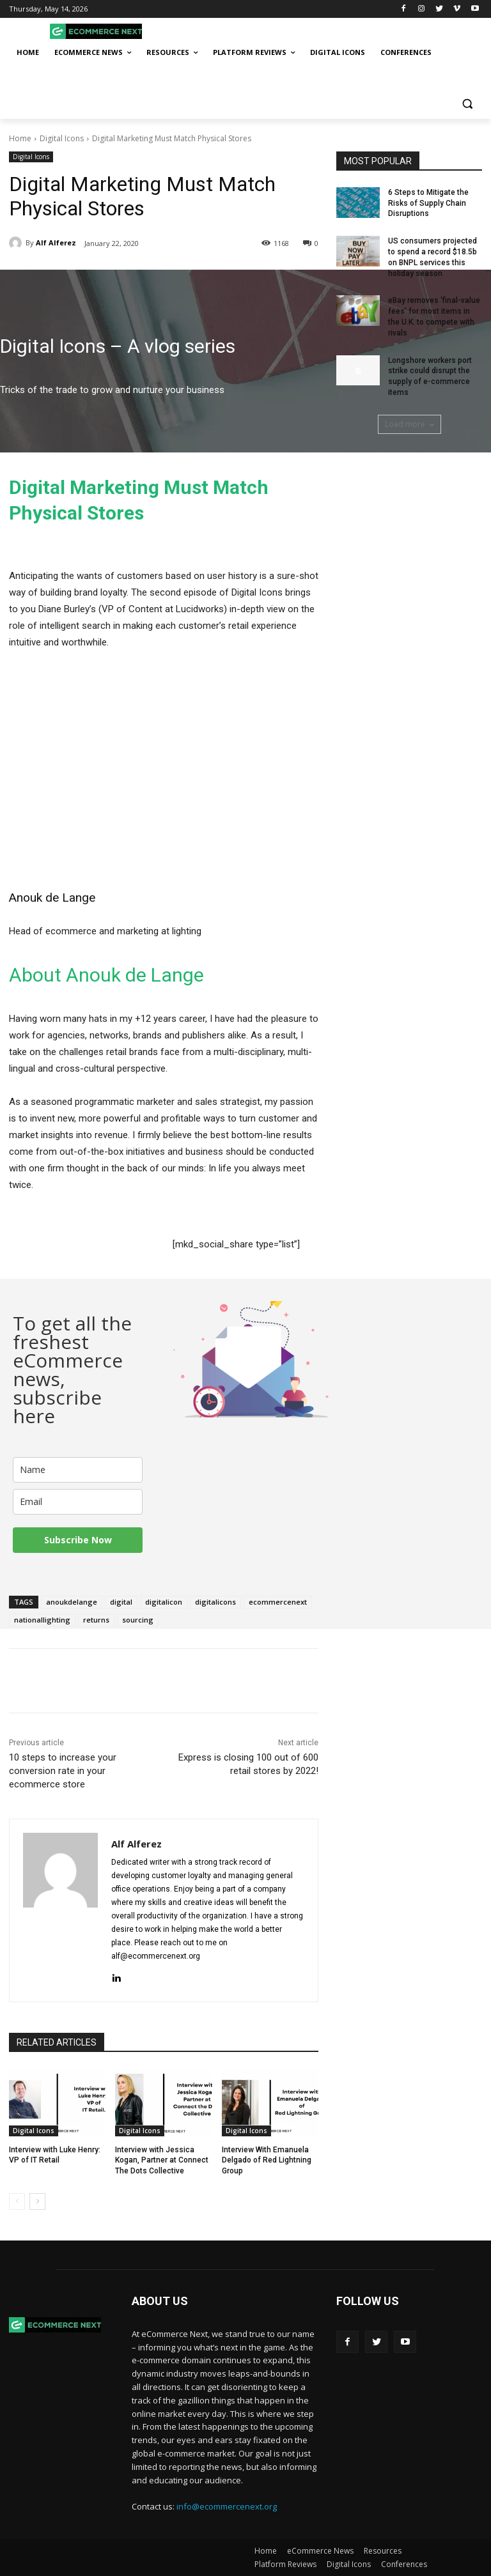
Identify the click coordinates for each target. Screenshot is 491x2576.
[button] (467, 104)
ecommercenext (278, 1602)
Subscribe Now (78, 1540)
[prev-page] (17, 2201)
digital (121, 1602)
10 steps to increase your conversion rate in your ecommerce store (62, 1771)
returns (96, 1619)
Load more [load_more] (409, 424)
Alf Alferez (56, 242)
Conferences (404, 2564)
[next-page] (37, 2201)
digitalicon (163, 1602)
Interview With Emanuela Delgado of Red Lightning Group (266, 2160)
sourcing (137, 1619)
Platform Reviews (285, 2564)
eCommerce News (320, 2550)
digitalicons (215, 1602)
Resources (382, 2550)
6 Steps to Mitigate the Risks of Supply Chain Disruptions (428, 203)
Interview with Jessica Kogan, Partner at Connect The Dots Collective (161, 2160)
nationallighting (42, 1619)
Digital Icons (62, 138)
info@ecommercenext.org (226, 2506)
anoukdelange (71, 1602)
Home (20, 138)
